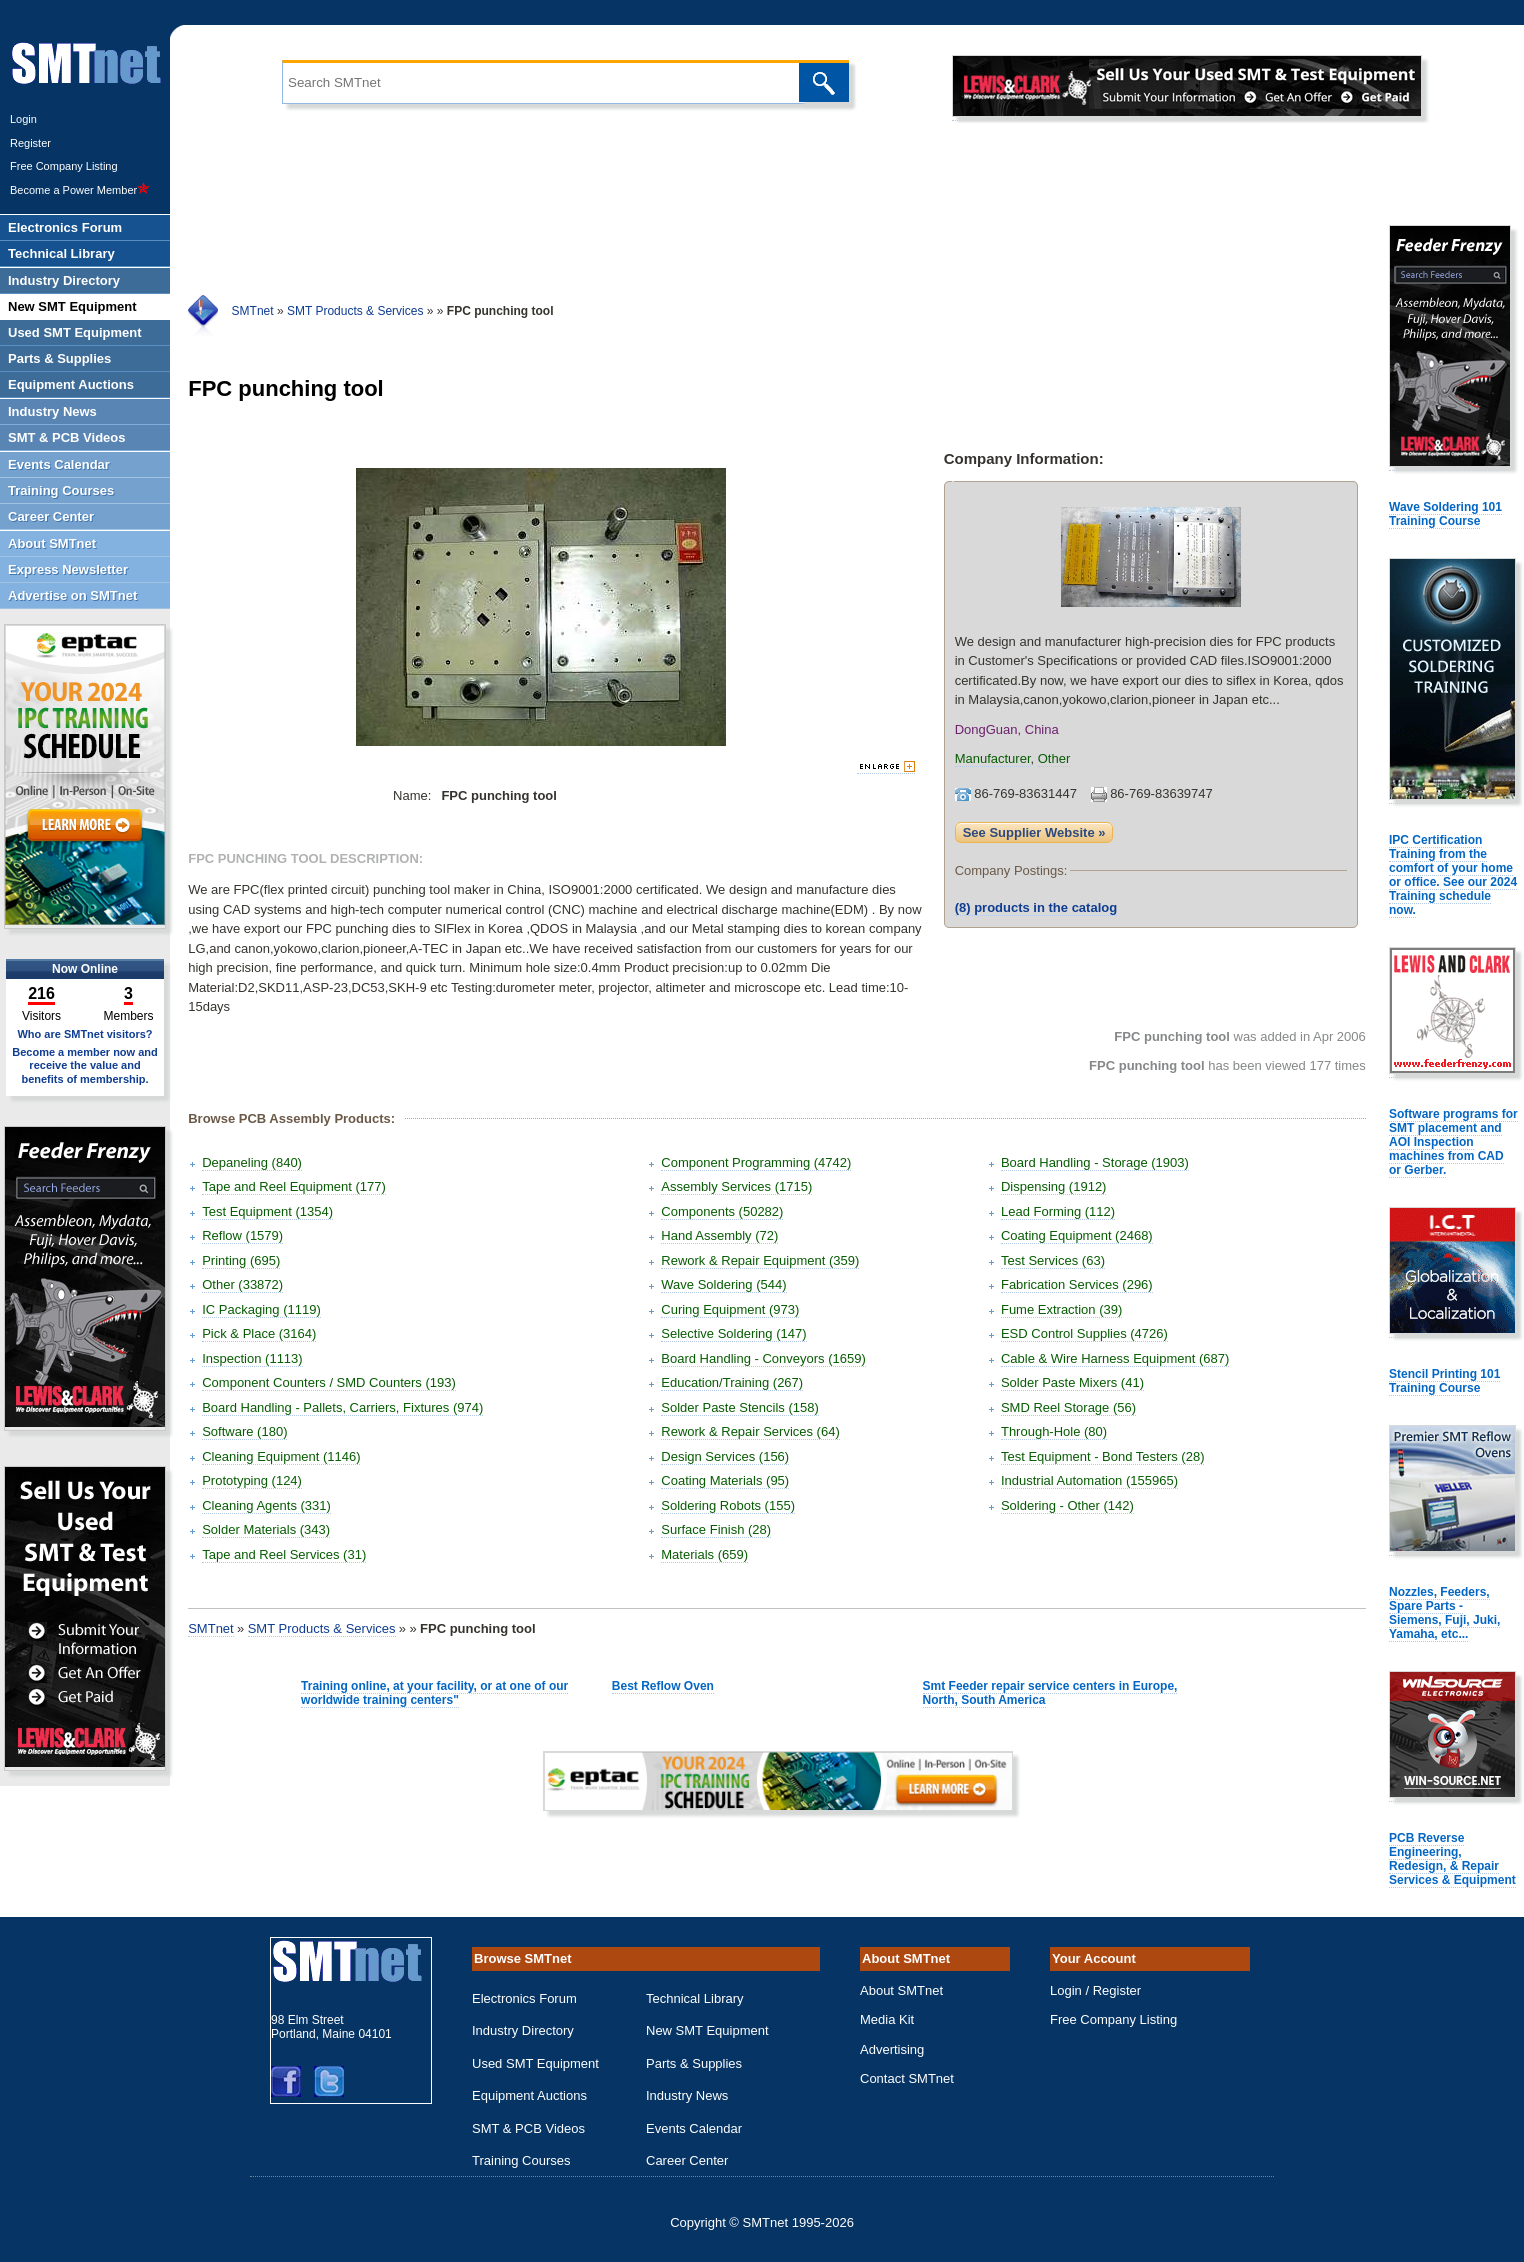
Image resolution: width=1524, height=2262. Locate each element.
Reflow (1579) (242, 1235)
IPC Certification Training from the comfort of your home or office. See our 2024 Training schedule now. (1453, 875)
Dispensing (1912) (1054, 1186)
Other (1054, 758)
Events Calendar (694, 2128)
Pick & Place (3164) (259, 1333)
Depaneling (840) (252, 1162)
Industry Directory (523, 2030)
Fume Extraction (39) (1061, 1309)
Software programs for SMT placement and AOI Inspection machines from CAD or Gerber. (1453, 1142)
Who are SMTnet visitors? (84, 1034)
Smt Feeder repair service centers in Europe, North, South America (1050, 1693)
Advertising (892, 2049)
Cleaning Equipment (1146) (281, 1456)
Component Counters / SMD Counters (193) (329, 1382)
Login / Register (1095, 1990)
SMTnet (253, 311)
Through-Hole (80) (1054, 1431)
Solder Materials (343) (266, 1529)
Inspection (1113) (252, 1358)
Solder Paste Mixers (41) (1072, 1382)
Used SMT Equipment (535, 2063)
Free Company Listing (64, 166)
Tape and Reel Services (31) (284, 1554)
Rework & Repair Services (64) (750, 1431)
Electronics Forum (524, 1998)
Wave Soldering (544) (723, 1284)
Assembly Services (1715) (736, 1186)
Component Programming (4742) (756, 1162)
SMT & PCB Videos (528, 2128)
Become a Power (80, 190)
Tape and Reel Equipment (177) (294, 1186)
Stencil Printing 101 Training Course (1444, 1381)
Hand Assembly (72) (719, 1235)
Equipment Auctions (529, 2095)
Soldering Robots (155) (728, 1505)
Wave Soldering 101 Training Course (1445, 514)
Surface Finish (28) (716, 1529)
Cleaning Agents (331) (266, 1505)
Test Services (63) (1053, 1260)
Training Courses (521, 2160)
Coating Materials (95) (725, 1480)
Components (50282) (722, 1211)
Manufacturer (993, 758)
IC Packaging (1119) (261, 1309)
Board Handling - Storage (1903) (1095, 1162)
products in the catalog (1036, 907)
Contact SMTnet (907, 2078)
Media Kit (887, 2019)
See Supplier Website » (1034, 832)
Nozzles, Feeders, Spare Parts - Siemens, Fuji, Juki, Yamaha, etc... (1444, 1613)
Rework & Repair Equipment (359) (760, 1260)
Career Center (687, 2160)
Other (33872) (242, 1284)
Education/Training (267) (732, 1382)
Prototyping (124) (252, 1480)
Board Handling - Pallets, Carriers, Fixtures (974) (342, 1407)
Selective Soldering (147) (733, 1333)
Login (23, 119)
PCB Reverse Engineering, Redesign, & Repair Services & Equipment (1452, 1859)
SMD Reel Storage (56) (1068, 1407)
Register (30, 143)
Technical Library (695, 1998)
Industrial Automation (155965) (1089, 1480)
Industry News (687, 2095)
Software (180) (244, 1431)
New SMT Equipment (707, 2030)
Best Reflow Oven (663, 1686)
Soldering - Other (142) (1067, 1505)
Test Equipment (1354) (267, 1211)
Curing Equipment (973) (730, 1309)
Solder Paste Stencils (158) (740, 1407)
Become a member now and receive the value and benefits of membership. (85, 1065)
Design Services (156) (725, 1456)
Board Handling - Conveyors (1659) (763, 1358)
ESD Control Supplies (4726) (1084, 1333)
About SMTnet (901, 1990)
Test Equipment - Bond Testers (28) (1103, 1456)
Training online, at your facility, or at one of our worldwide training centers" (434, 1693)
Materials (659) (704, 1554)
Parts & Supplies (694, 2063)
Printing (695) (241, 1260)
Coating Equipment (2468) (1077, 1235)
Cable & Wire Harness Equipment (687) (1115, 1358)
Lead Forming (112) (1058, 1211)
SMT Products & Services (355, 311)
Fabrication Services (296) (1077, 1284)
